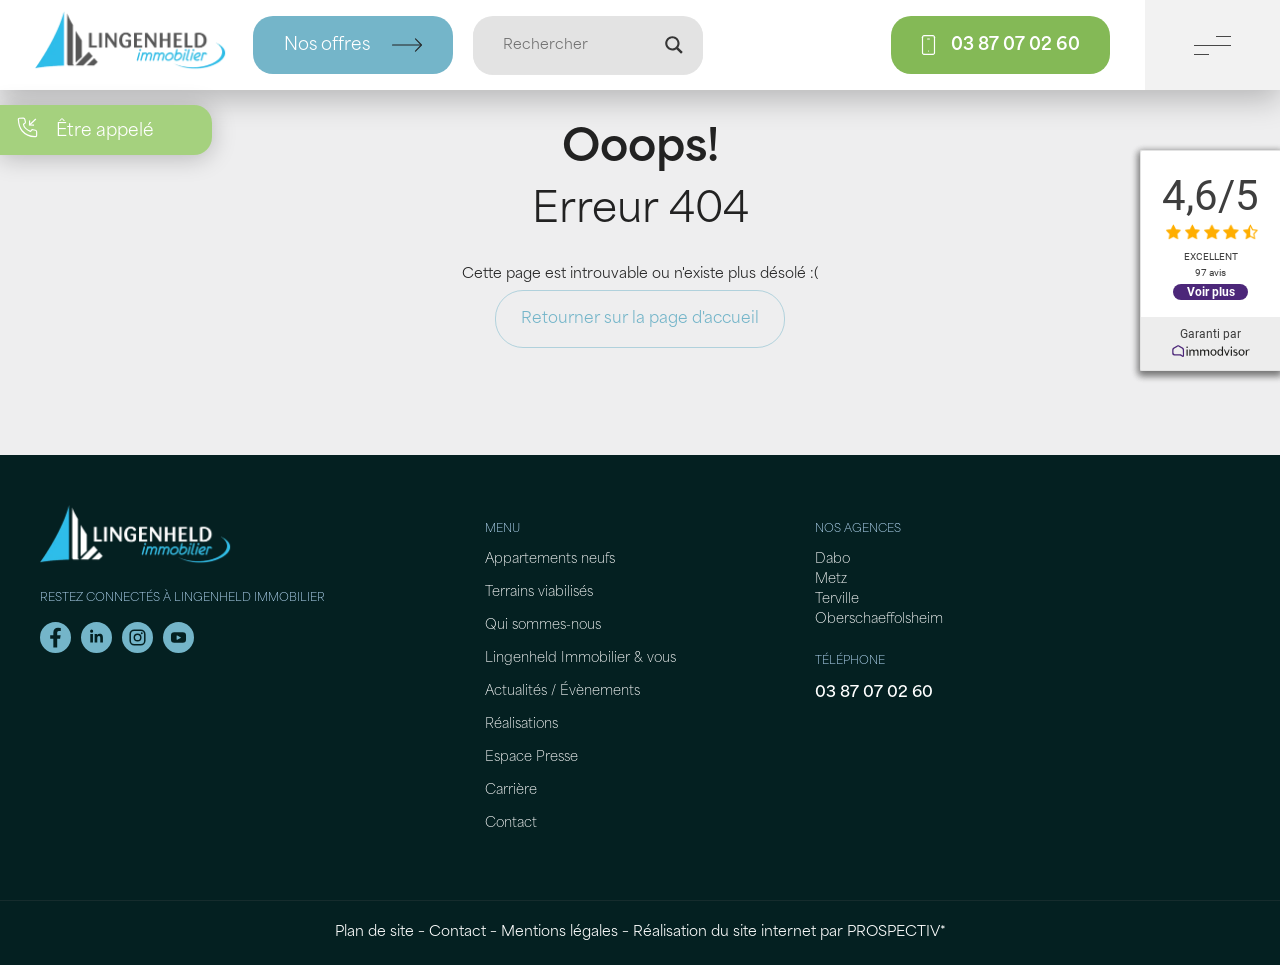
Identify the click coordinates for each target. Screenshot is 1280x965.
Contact (511, 823)
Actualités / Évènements (562, 691)
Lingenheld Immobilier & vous (580, 658)
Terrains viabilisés (539, 592)
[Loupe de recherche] (674, 45)
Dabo (832, 559)
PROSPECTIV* (896, 932)
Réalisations (521, 724)
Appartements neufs (550, 559)
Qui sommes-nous (543, 625)
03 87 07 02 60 (874, 693)
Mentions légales (559, 932)
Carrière (511, 790)
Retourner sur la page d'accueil (640, 319)
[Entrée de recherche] (579, 45)
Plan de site (374, 932)
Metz (831, 579)
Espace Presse (531, 757)
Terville (837, 599)
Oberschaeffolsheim (879, 619)
